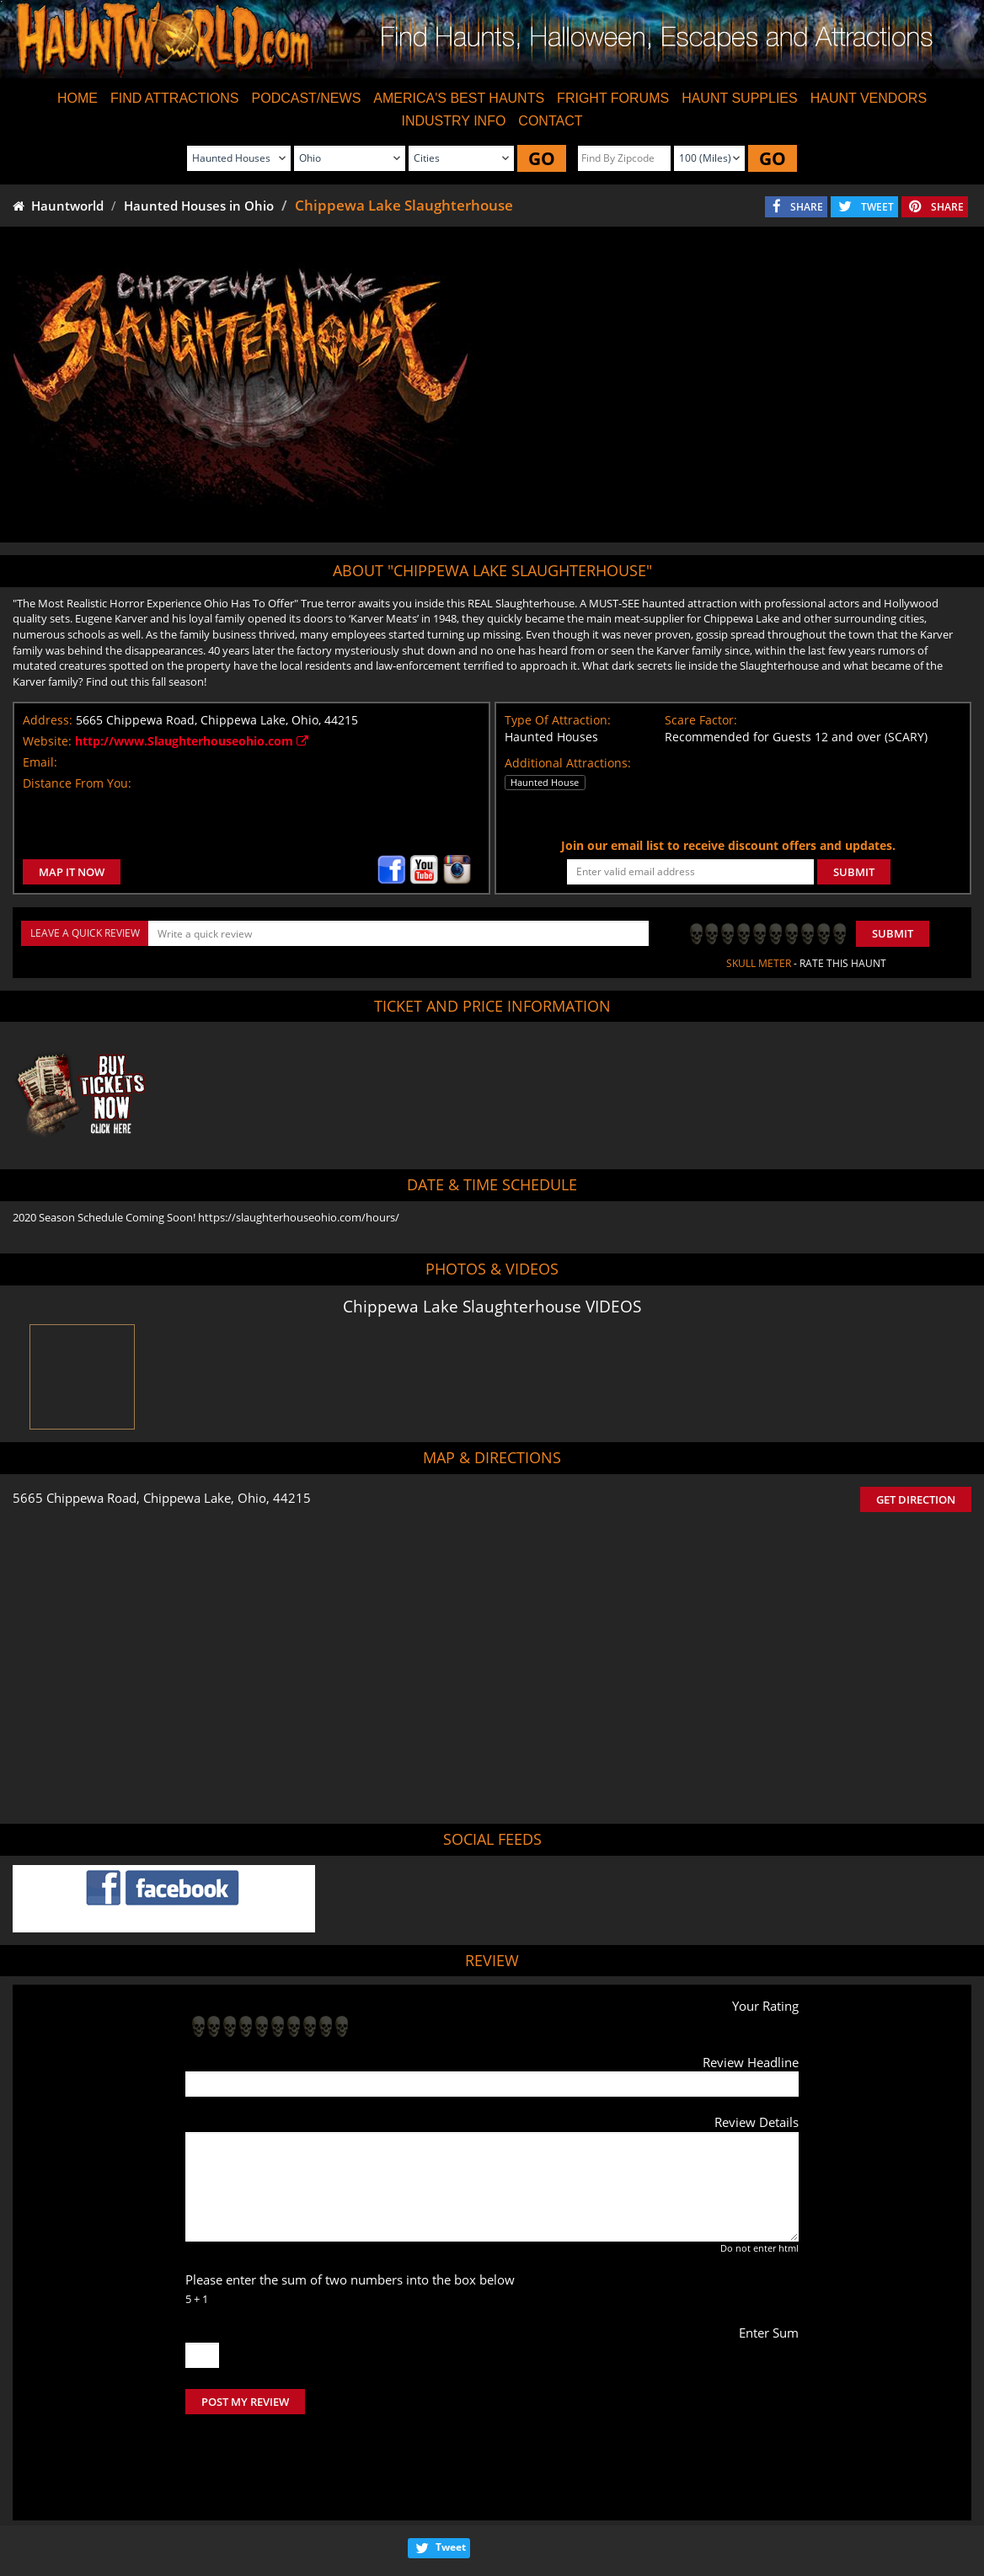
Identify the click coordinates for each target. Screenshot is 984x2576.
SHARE (806, 207)
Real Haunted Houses (678, 2516)
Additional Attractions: (568, 763)
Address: (47, 720)
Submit (892, 933)
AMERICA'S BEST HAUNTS (458, 98)
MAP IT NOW (71, 871)
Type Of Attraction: (558, 720)
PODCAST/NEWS (306, 98)
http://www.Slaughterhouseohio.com (191, 741)
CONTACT (550, 121)
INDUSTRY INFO (453, 121)
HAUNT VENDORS (868, 98)
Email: (40, 762)
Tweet (451, 2476)
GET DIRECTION (915, 1499)
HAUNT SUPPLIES (740, 98)
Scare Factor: (701, 720)
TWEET (877, 207)
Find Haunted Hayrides (343, 2516)
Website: (47, 741)
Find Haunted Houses (222, 2516)
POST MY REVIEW (245, 2401)
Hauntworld (58, 205)
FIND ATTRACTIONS (174, 98)
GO (541, 158)
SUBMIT (853, 871)
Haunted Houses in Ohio (199, 205)
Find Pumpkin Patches (465, 2516)
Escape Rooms (779, 2516)
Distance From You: (77, 783)
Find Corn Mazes (572, 2516)
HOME (77, 98)
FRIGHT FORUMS (613, 98)
